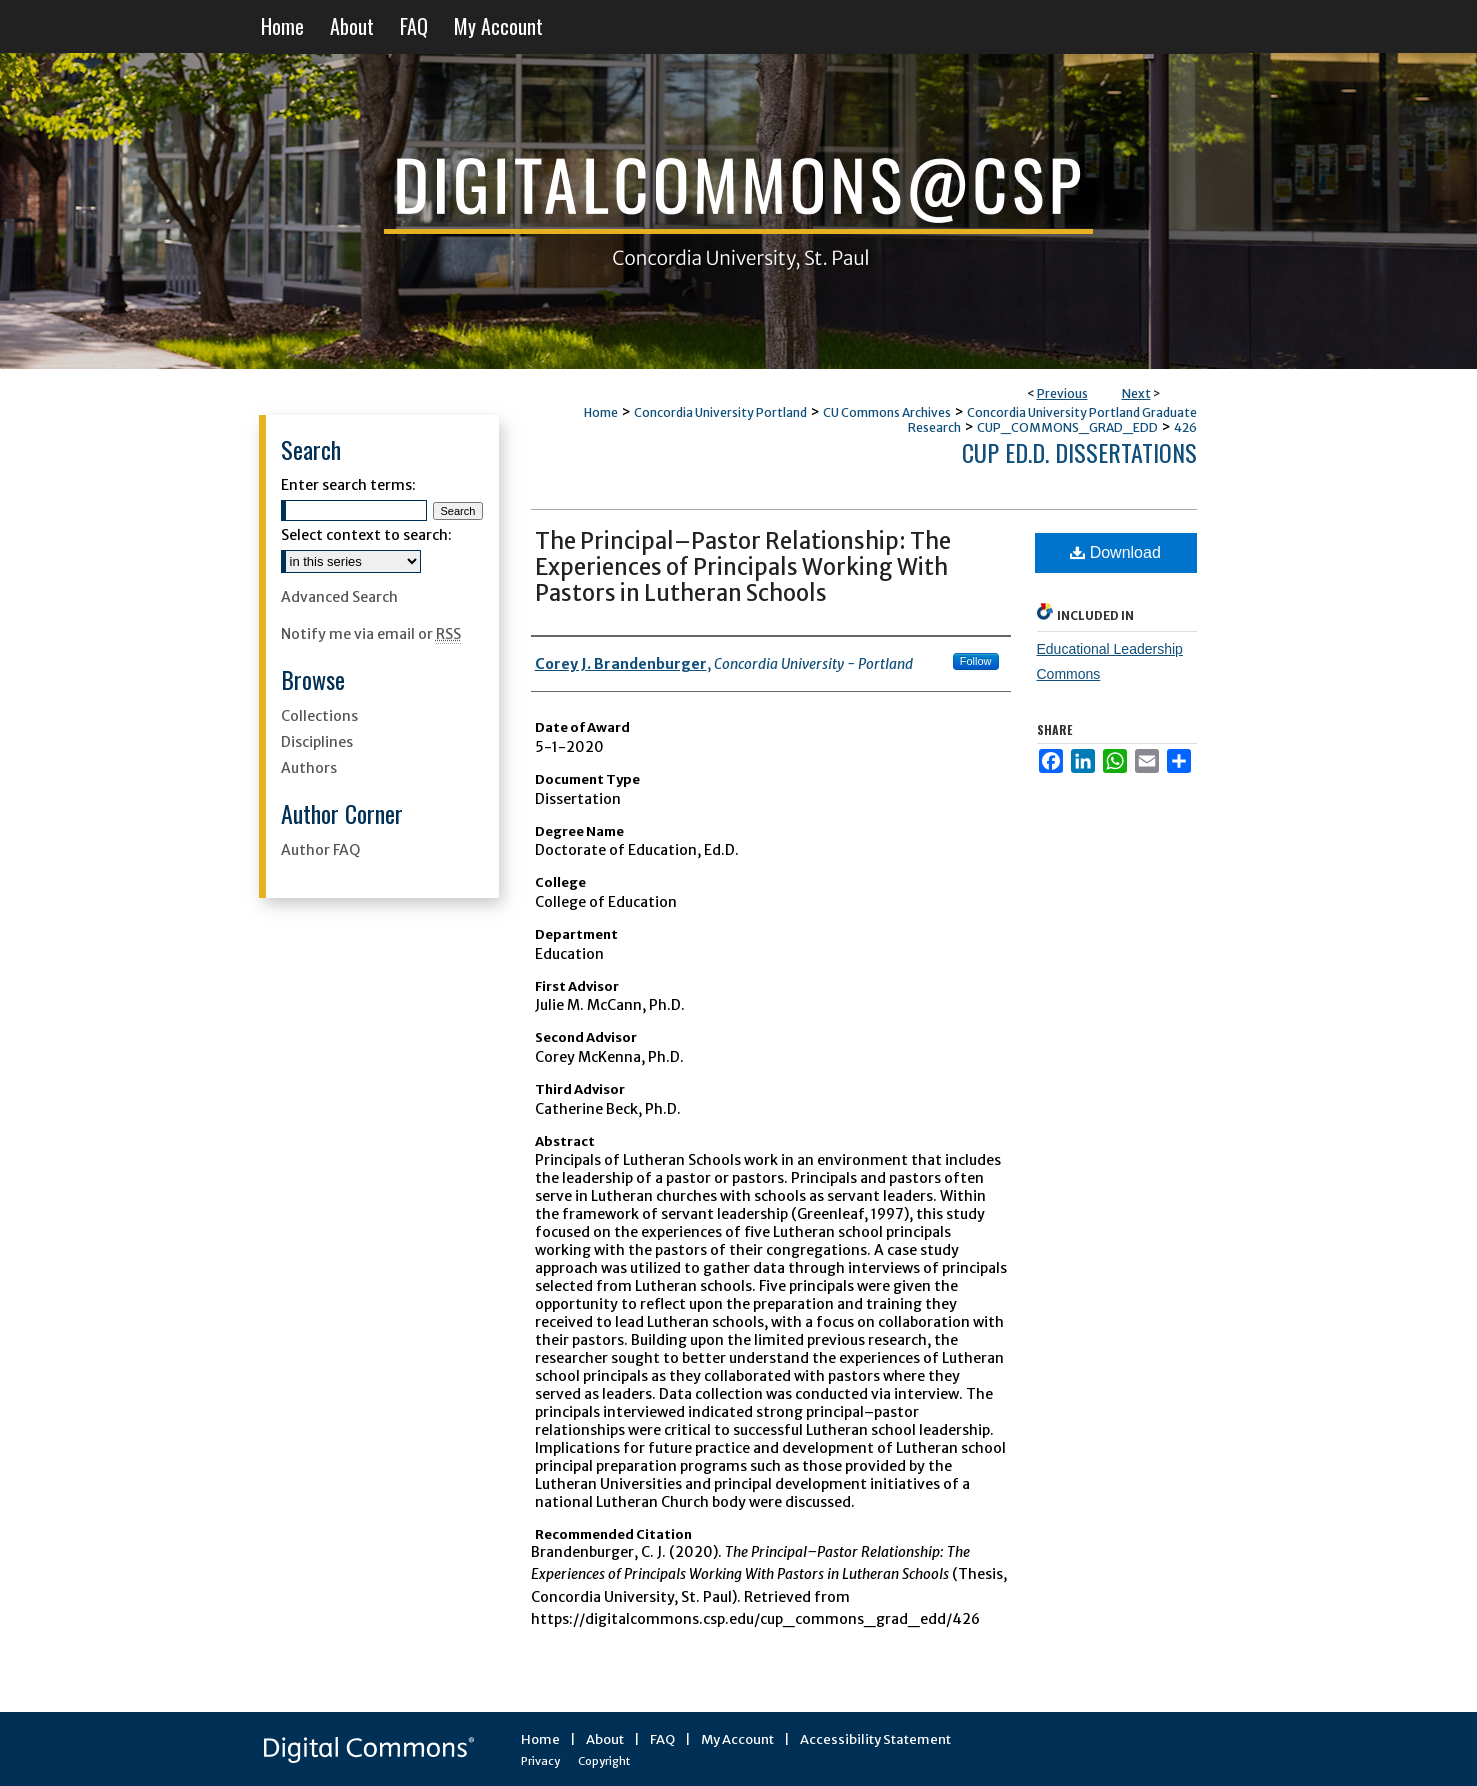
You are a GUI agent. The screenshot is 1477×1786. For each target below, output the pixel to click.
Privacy (540, 1761)
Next (1136, 393)
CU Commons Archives (887, 412)
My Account (737, 1739)
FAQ (662, 1739)
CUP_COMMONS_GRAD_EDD (1067, 427)
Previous (1062, 393)
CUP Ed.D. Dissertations (1079, 452)
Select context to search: (366, 535)
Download (1115, 552)
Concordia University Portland (720, 412)
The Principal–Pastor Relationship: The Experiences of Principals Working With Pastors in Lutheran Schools (743, 567)
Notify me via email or (371, 634)
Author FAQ (320, 850)
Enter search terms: (348, 485)
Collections (319, 716)
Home (601, 412)
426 (1185, 427)
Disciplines (317, 742)
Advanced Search (339, 597)
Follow (976, 661)
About (605, 1739)
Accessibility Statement (875, 1739)
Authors (309, 768)
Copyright (604, 1761)
